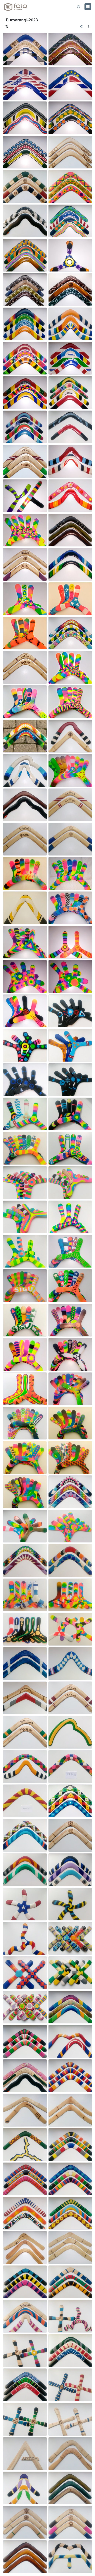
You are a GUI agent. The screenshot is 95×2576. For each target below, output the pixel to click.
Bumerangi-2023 (22, 20)
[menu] (87, 6)
